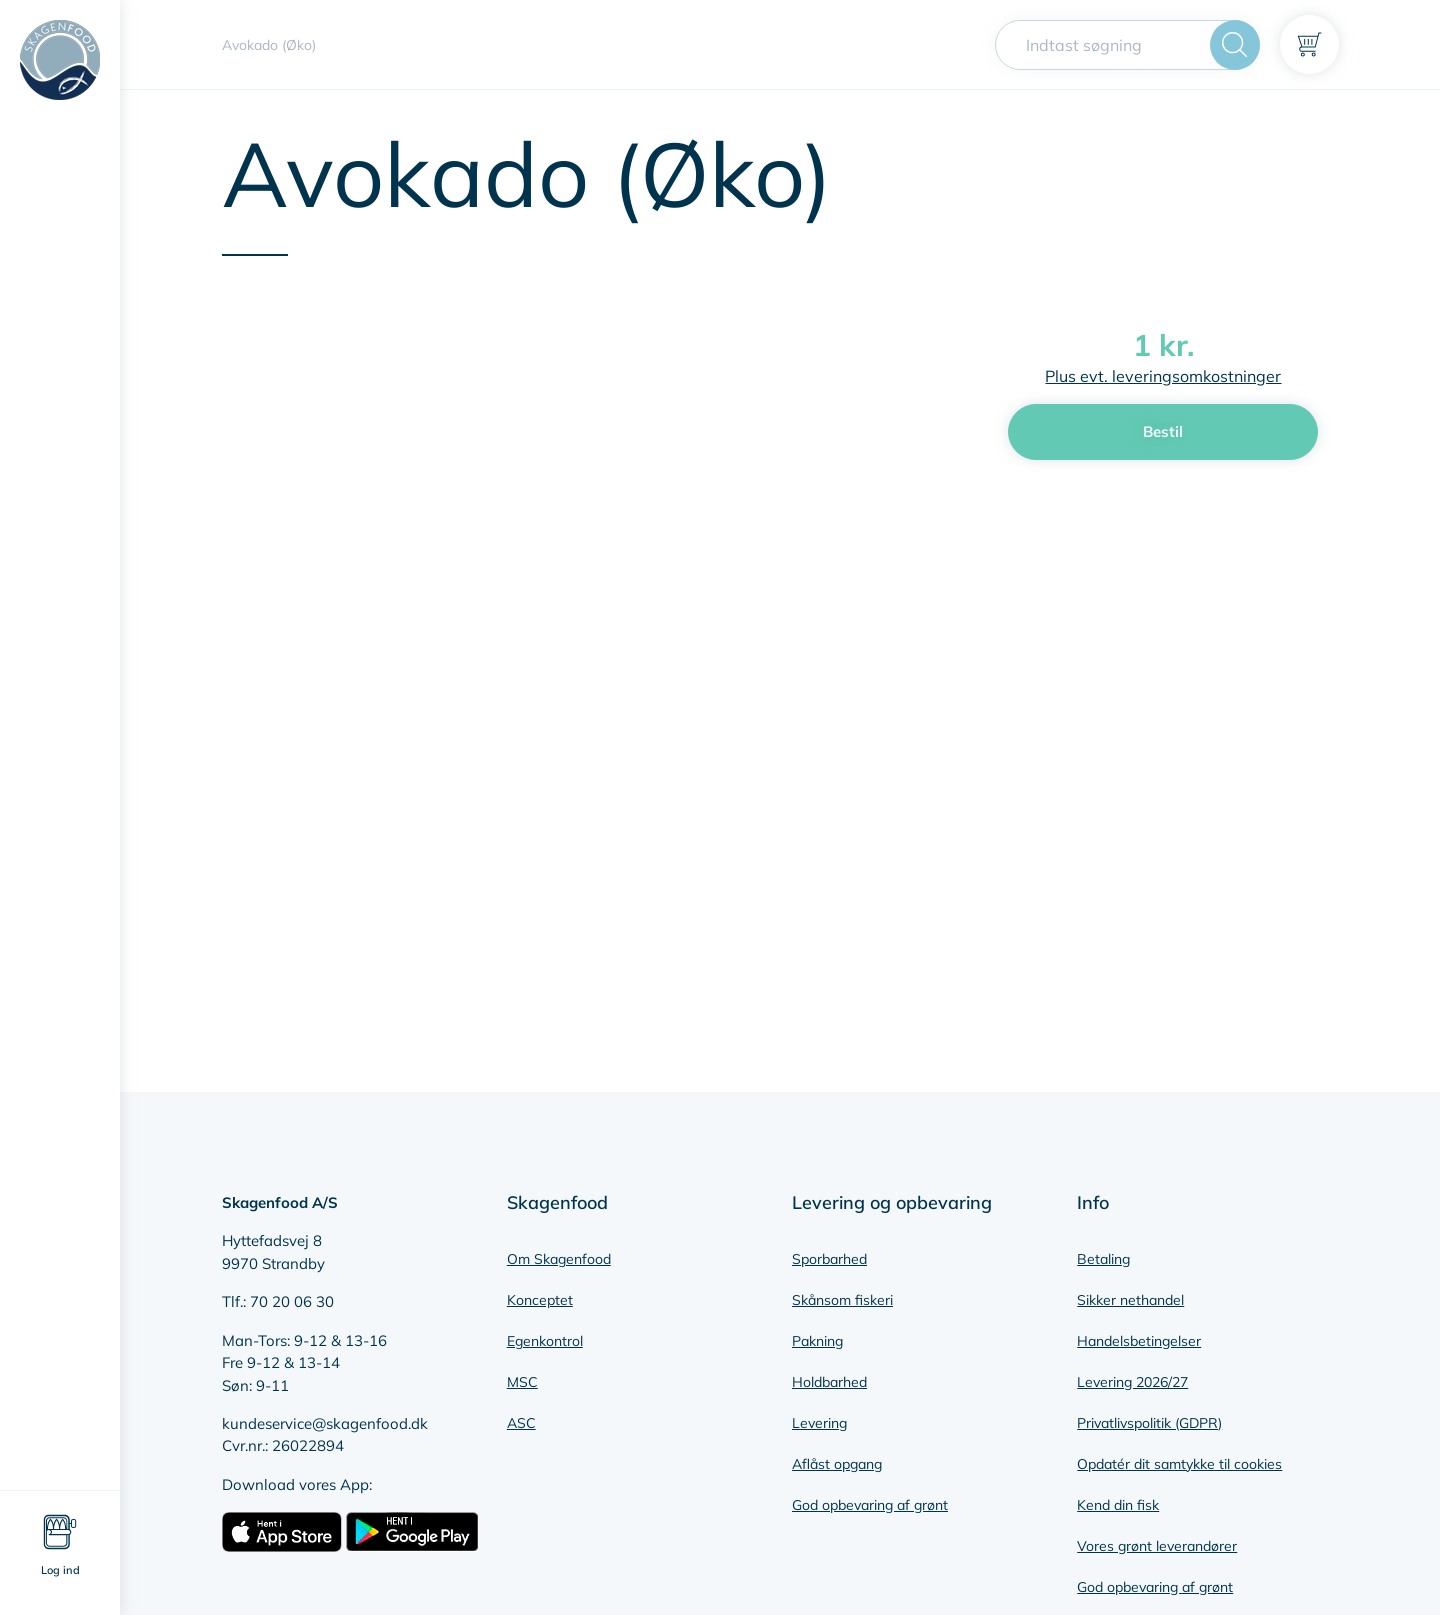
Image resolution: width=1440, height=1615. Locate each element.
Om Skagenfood (559, 1259)
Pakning (817, 1341)
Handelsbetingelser (1139, 1341)
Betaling (1103, 1259)
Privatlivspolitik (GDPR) (1149, 1423)
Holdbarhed (829, 1382)
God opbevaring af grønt (870, 1505)
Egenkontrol (545, 1341)
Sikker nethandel (1130, 1300)
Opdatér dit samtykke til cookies (1179, 1464)
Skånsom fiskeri (842, 1300)
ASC (521, 1423)
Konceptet (540, 1300)
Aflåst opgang (837, 1464)
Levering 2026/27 (1132, 1382)
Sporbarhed (829, 1259)
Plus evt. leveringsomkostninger (1163, 376)
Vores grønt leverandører (1157, 1546)
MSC (522, 1382)
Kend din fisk (1118, 1505)
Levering (819, 1423)
